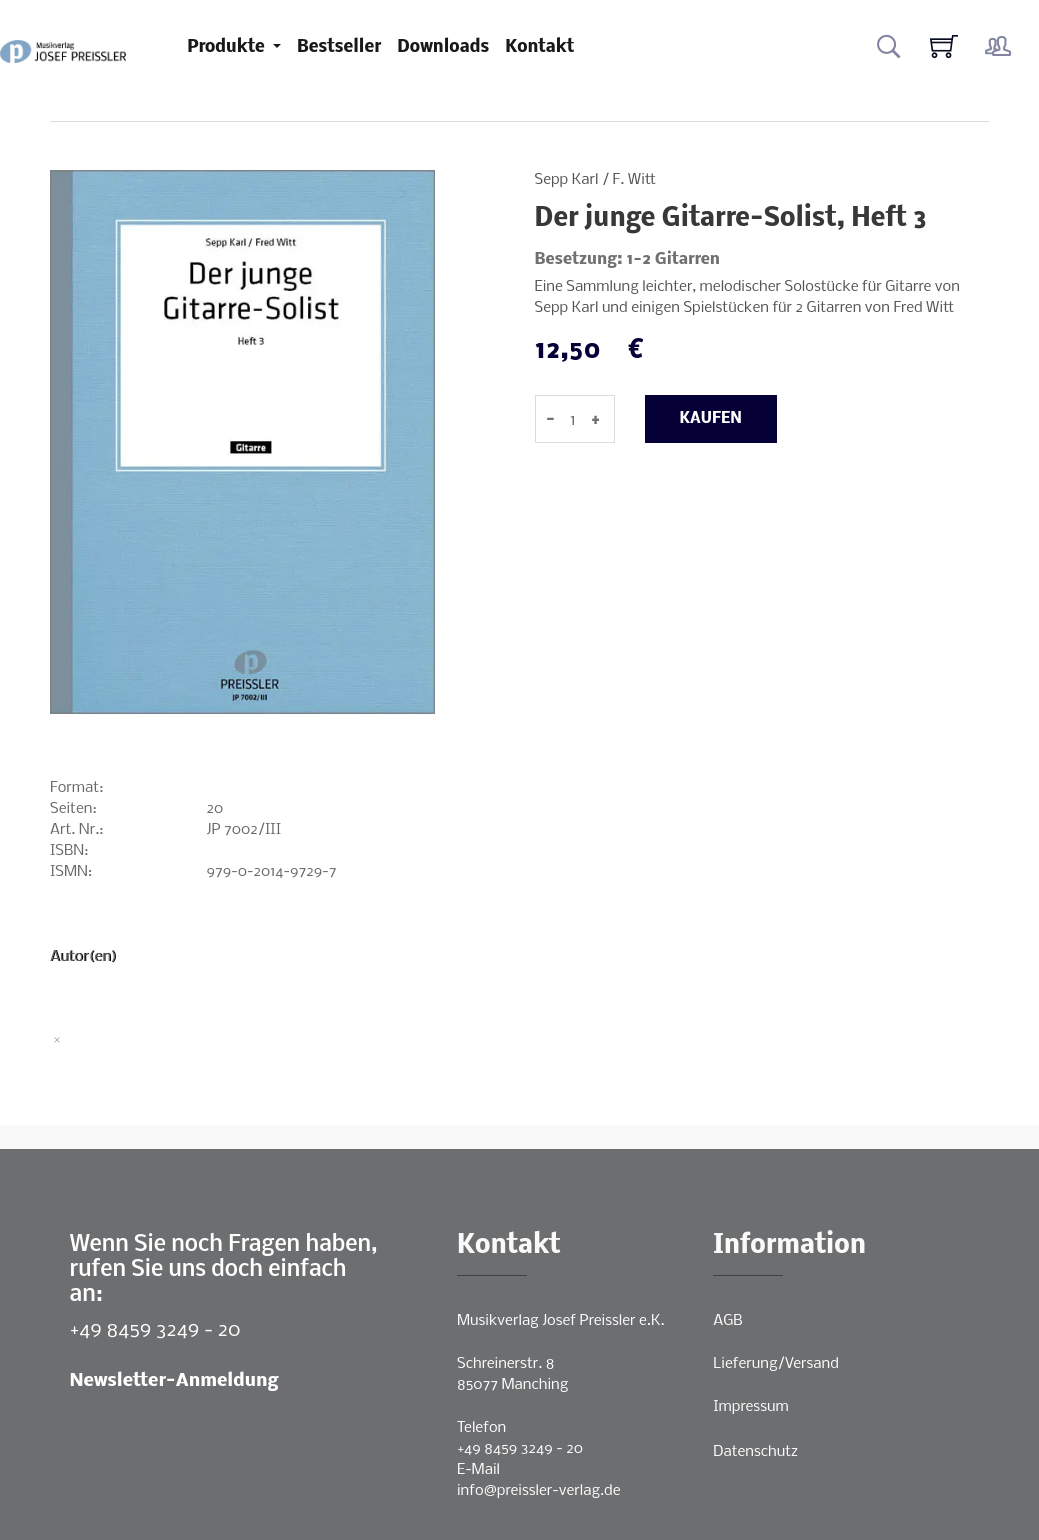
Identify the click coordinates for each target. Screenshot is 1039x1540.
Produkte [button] (228, 47)
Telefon (481, 1428)
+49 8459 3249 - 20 (155, 1330)
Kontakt (539, 47)
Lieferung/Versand (776, 1364)
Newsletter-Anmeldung (174, 1381)
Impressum (750, 1407)
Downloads (443, 47)
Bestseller (339, 47)
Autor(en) (83, 957)
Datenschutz (755, 1452)
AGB (727, 1321)
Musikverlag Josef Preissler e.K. (560, 1321)
